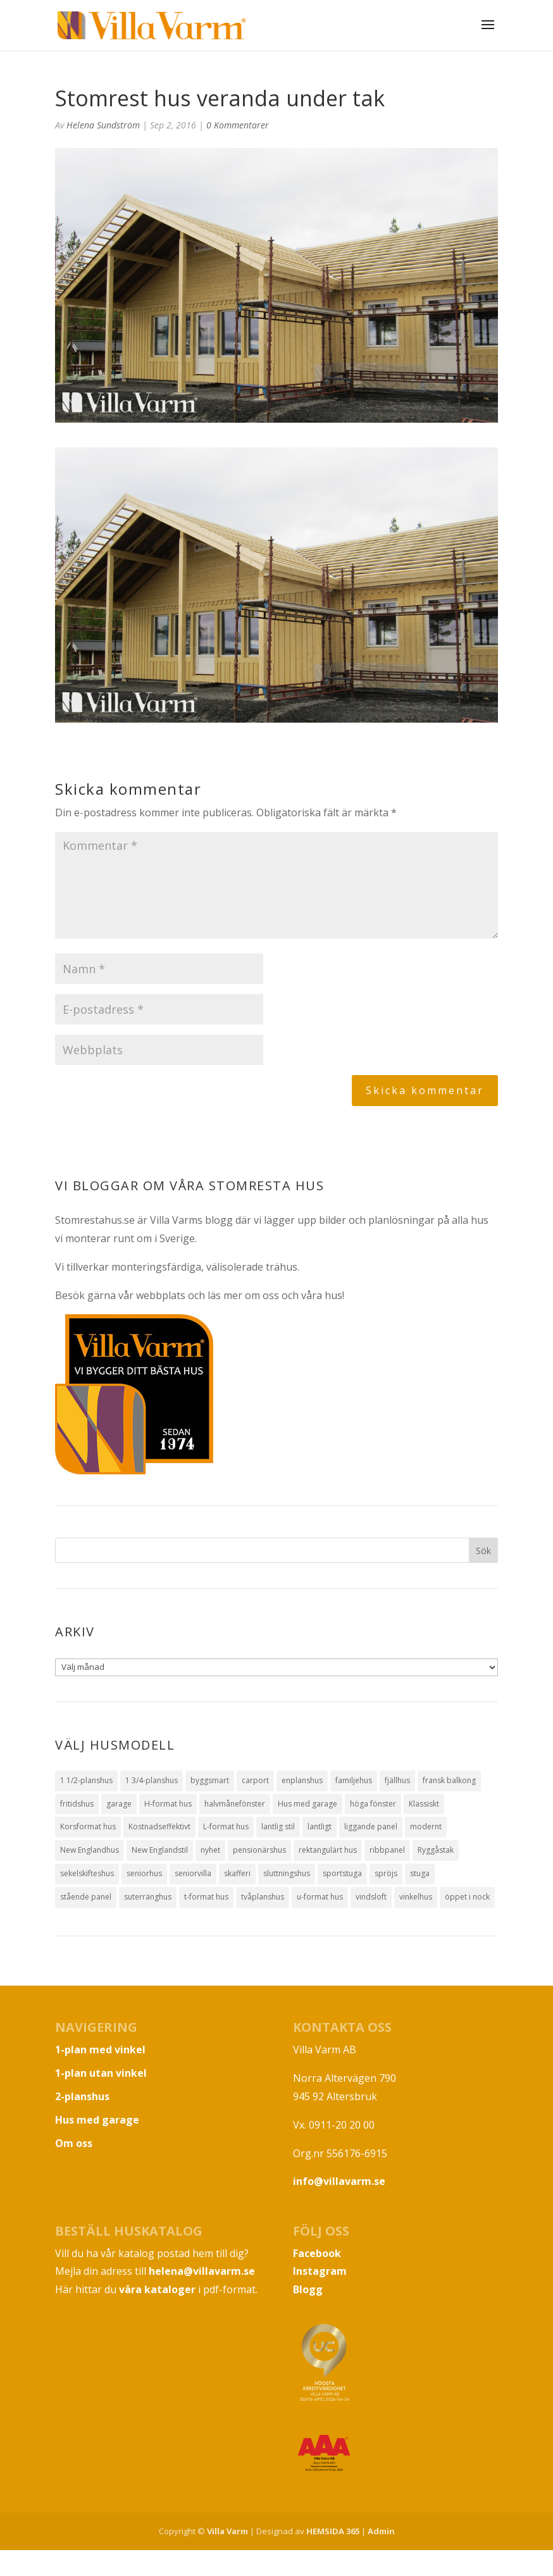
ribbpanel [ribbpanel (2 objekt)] (387, 1850)
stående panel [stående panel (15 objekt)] (85, 1896)
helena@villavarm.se (202, 2271)
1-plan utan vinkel (101, 2073)
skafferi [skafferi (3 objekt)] (237, 1873)
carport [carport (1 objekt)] (255, 1780)
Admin (381, 2531)
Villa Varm (227, 2531)
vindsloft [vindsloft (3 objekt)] (371, 1896)
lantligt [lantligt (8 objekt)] (320, 1826)
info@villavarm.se (339, 2181)
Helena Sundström (103, 125)
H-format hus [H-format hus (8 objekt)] (168, 1803)
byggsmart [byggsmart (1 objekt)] (209, 1780)
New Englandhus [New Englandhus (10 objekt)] (89, 1850)
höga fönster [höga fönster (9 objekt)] (373, 1803)
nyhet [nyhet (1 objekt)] (210, 1850)
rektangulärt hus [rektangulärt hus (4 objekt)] (328, 1850)
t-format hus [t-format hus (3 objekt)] (206, 1896)
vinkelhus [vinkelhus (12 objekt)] (415, 1896)
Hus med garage (97, 2120)
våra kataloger (157, 2289)
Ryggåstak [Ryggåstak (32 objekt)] (436, 1850)
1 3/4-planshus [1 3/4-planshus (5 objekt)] (151, 1780)
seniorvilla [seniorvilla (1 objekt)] (193, 1873)
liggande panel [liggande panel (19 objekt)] (370, 1826)
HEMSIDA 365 (332, 2531)
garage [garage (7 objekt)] (119, 1803)
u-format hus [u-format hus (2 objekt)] (320, 1896)
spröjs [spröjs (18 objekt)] (386, 1873)
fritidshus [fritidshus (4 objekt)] (77, 1803)
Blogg (308, 2289)
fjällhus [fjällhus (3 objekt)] (397, 1780)
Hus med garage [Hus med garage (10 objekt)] (307, 1803)
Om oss (73, 2143)
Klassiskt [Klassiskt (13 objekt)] (424, 1803)
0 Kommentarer (237, 125)
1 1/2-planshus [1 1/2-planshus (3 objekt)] (86, 1780)
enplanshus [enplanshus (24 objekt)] (302, 1780)
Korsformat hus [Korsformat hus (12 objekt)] (88, 1826)
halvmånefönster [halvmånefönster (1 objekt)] (234, 1803)
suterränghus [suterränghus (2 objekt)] (147, 1896)
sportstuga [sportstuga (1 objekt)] (342, 1873)
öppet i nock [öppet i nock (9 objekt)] (467, 1896)
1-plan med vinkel (100, 2049)
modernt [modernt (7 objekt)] (426, 1826)
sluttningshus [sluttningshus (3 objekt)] (286, 1873)
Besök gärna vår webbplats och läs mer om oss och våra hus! (199, 1295)
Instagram (320, 2271)
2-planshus (82, 2096)
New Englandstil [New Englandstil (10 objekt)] (160, 1850)
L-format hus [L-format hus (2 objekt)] (226, 1826)
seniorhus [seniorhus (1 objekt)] (144, 1873)
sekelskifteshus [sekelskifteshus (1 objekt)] (87, 1873)
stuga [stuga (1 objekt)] (420, 1873)
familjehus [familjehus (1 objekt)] (353, 1780)
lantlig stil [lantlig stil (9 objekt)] (278, 1826)
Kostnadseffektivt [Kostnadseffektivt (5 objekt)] (159, 1826)
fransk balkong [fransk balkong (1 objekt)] (449, 1780)
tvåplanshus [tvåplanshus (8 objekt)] (262, 1896)
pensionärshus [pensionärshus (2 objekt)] (259, 1850)
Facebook (317, 2253)
